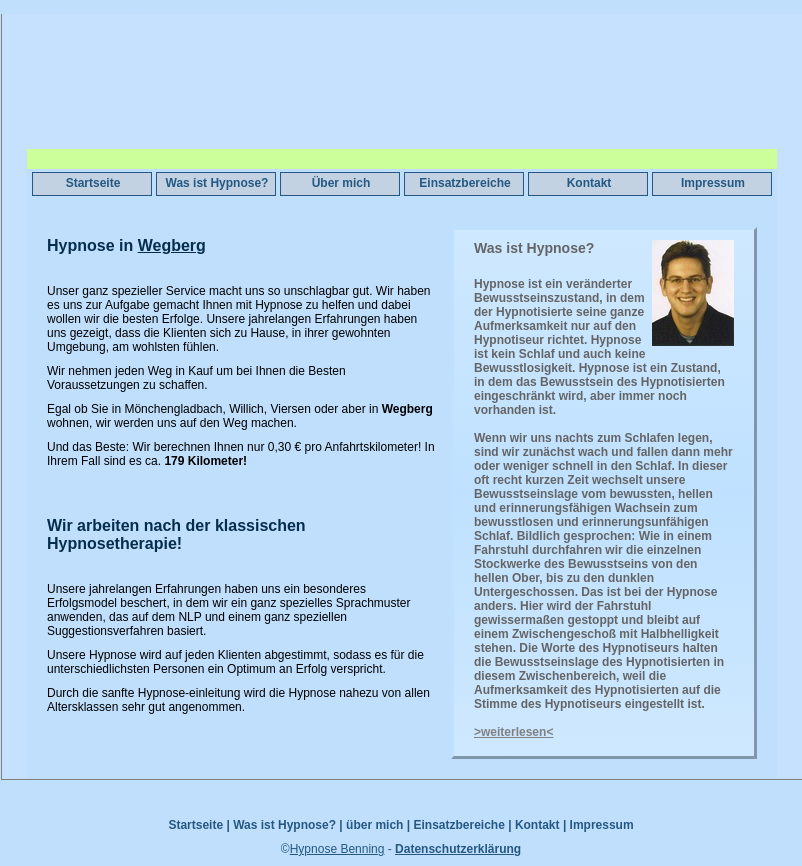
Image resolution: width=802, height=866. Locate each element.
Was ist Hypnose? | (288, 825)
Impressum (713, 183)
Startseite (93, 183)
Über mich (341, 183)
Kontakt (589, 183)
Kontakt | (540, 825)
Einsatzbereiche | (462, 825)
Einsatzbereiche (464, 183)
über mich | (378, 825)
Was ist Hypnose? (217, 183)
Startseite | (198, 825)
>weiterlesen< (513, 732)
